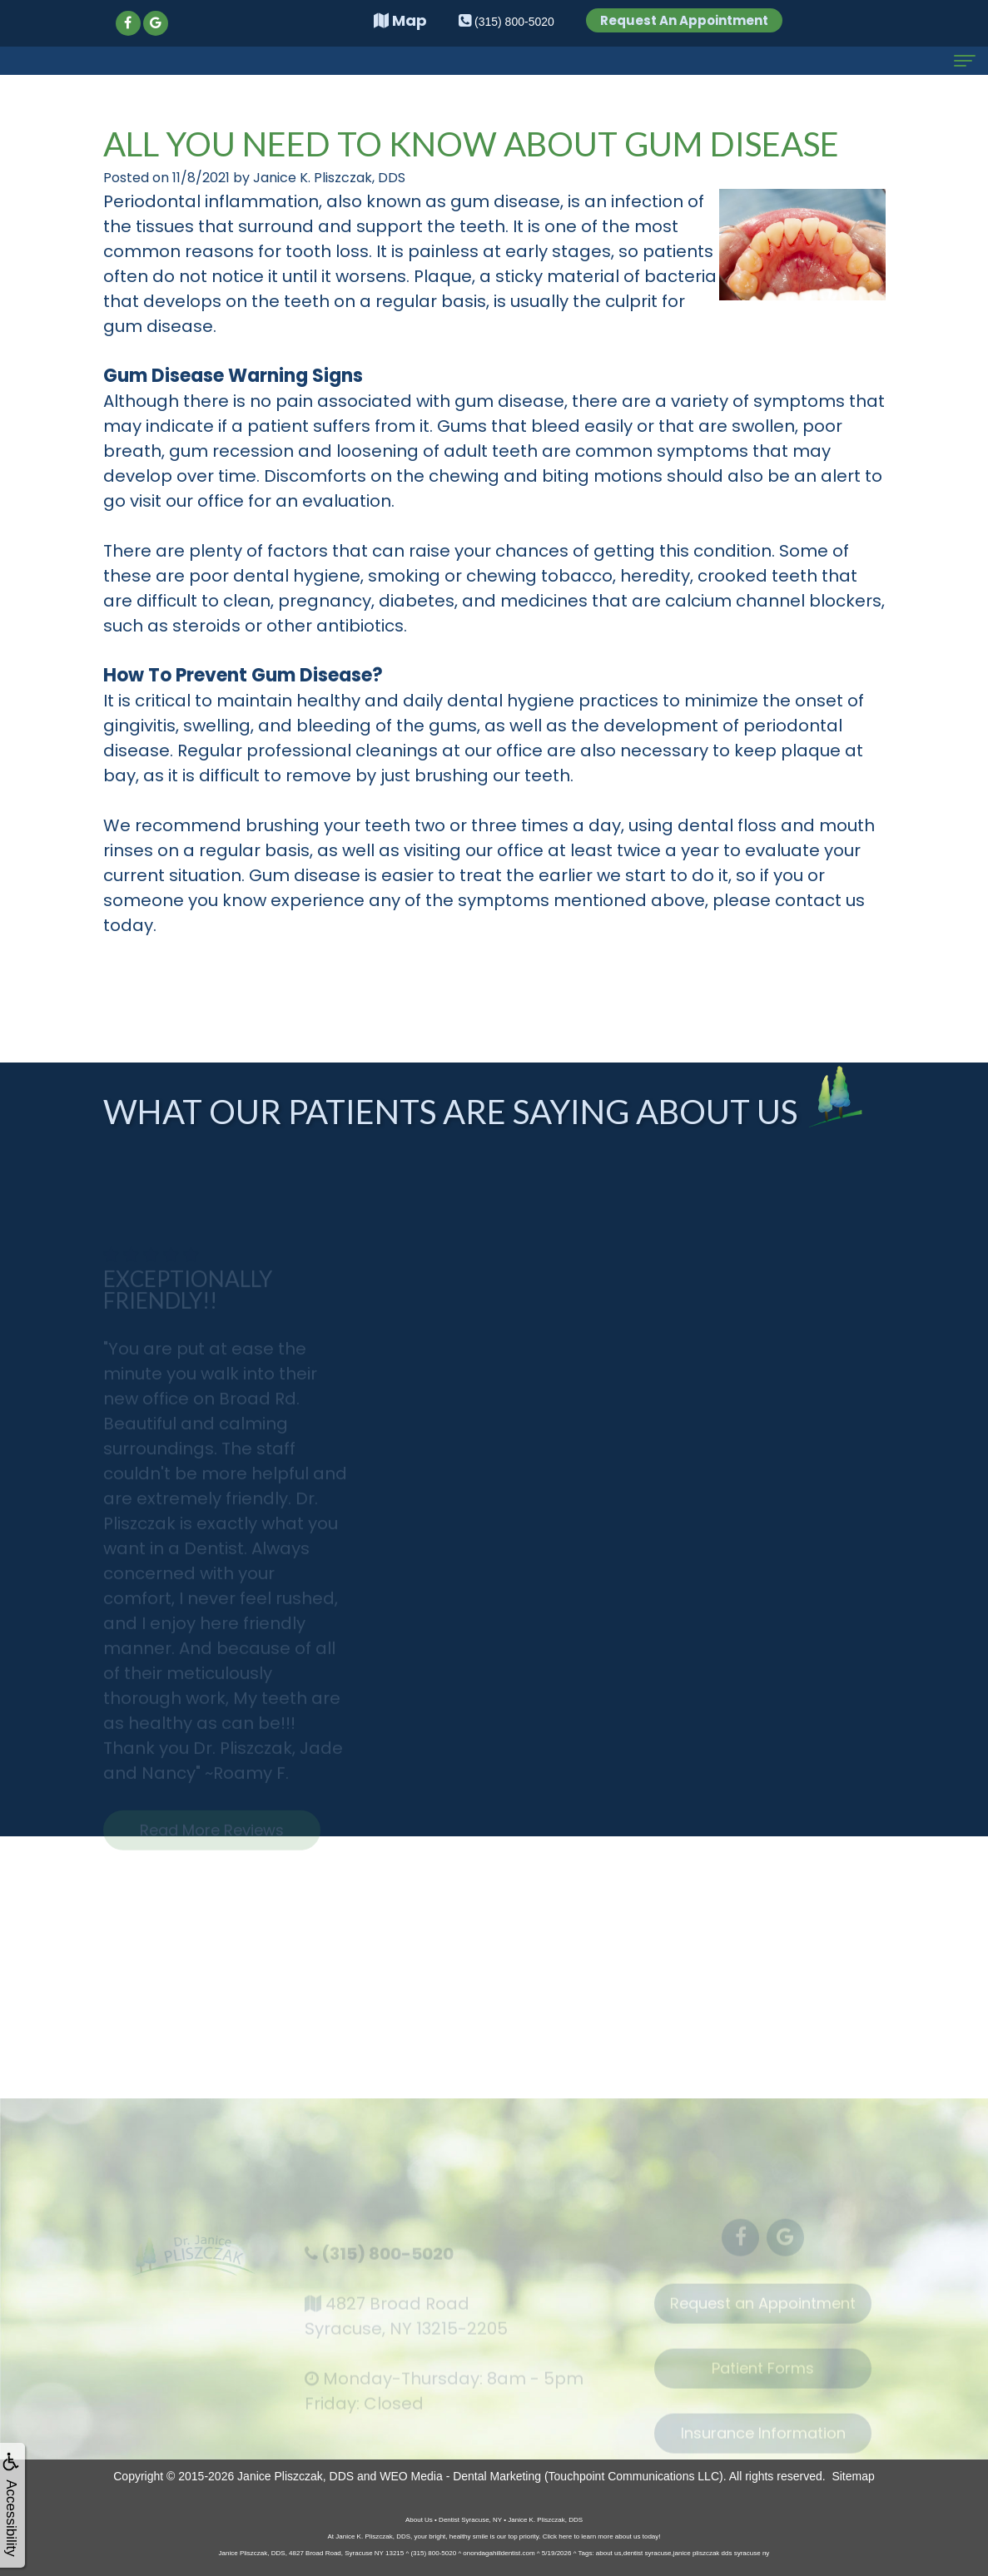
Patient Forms (763, 2377)
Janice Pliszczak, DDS (295, 2476)
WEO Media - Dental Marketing (460, 2476)
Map (400, 20)
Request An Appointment (684, 20)
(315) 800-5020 (387, 2263)
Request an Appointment (763, 2312)
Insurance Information (763, 2442)
